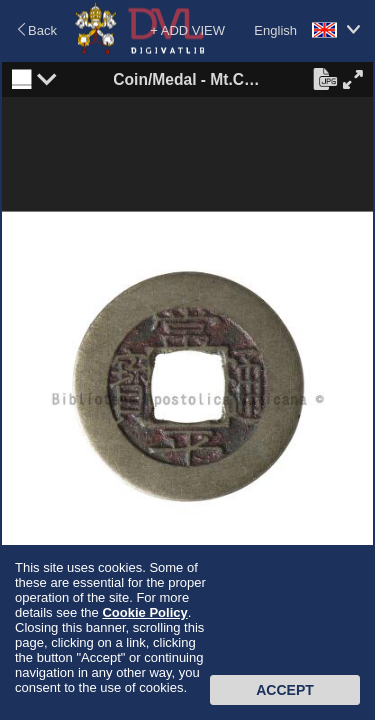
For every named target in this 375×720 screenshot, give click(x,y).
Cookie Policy (144, 612)
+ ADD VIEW (187, 30)
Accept (285, 690)
